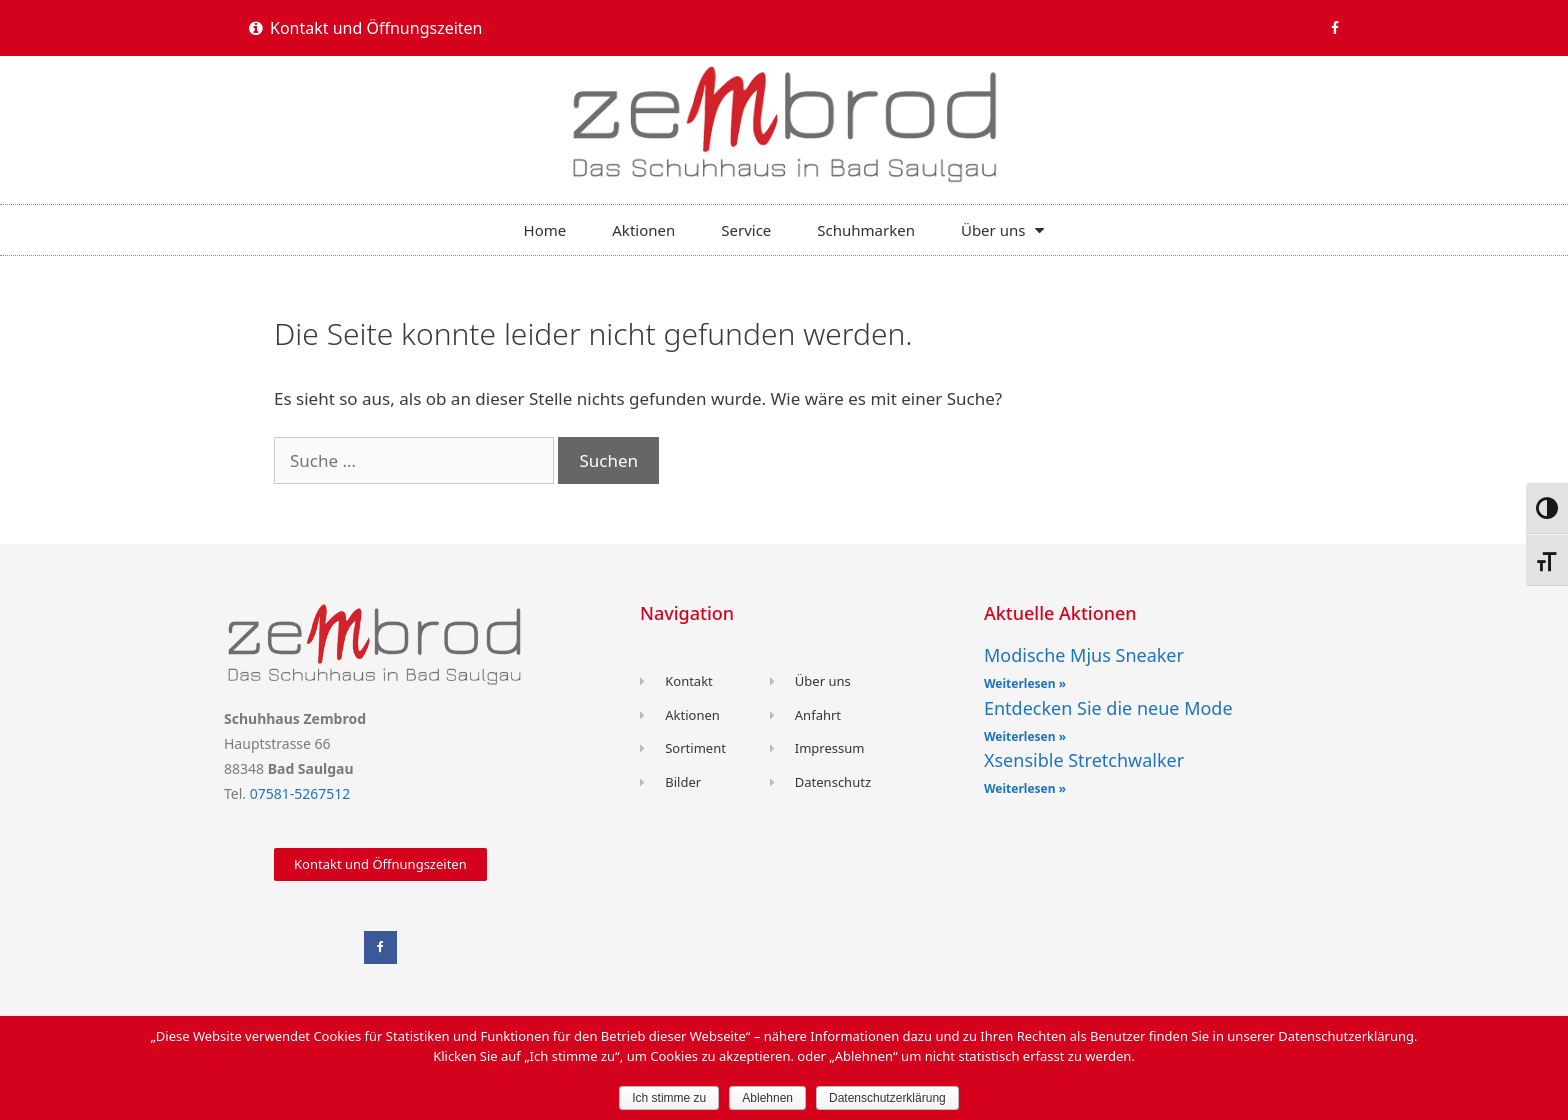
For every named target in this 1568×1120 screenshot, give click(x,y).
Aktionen (643, 230)
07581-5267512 (300, 793)
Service (746, 230)
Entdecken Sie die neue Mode (1108, 708)
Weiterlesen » (1025, 683)
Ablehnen (767, 1098)
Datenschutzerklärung (887, 1098)
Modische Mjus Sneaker (1084, 655)
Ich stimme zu (669, 1098)
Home (545, 230)
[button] (366, 28)
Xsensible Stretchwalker (1084, 760)
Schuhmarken (866, 230)
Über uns (1002, 230)
